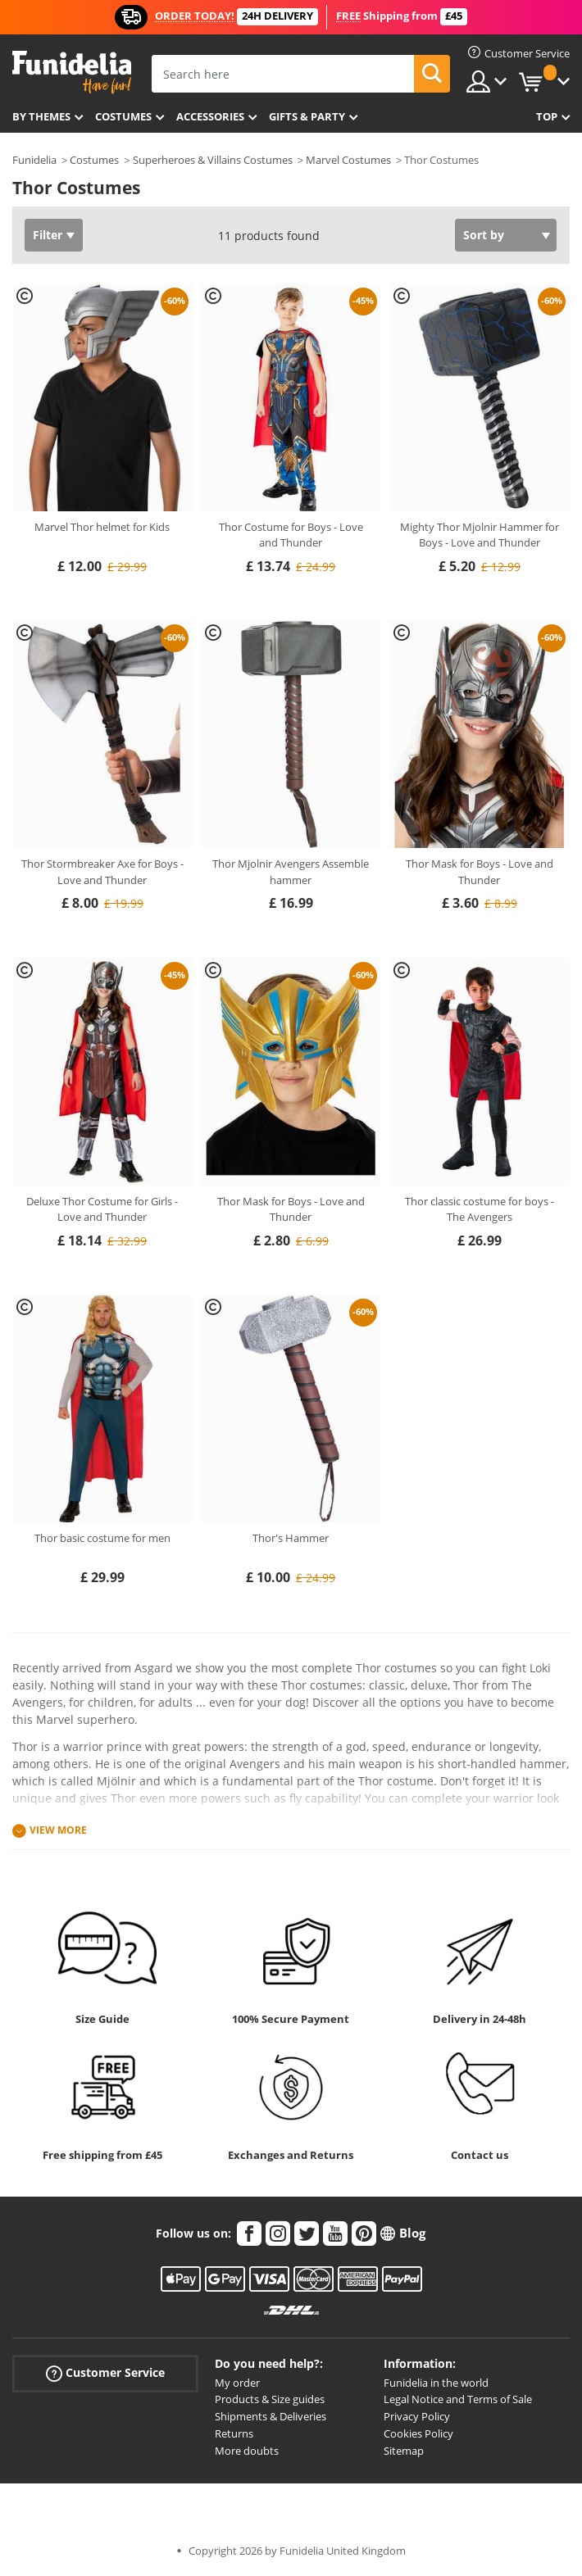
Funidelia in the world (436, 2382)
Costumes (123, 116)
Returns (234, 2433)
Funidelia (34, 159)
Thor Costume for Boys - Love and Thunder (291, 535)
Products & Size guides (270, 2399)
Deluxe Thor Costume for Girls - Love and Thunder (102, 1209)
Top (546, 116)
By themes (41, 116)
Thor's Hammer (290, 1538)
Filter (47, 235)
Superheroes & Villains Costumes (213, 159)
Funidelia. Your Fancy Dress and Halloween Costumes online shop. (71, 72)
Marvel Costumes (348, 159)
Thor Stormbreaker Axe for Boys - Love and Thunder (102, 871)
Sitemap (404, 2450)
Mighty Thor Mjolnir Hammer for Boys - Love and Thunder (479, 535)
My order (237, 2382)
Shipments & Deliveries (270, 2416)
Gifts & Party (307, 116)
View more (58, 1830)
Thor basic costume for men (102, 1538)
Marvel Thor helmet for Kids (102, 526)
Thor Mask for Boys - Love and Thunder (479, 871)
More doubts (247, 2450)
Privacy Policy (417, 2416)
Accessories (210, 116)
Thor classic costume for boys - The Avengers (479, 1209)
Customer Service (105, 2372)
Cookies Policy (418, 2433)
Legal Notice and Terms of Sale (458, 2399)
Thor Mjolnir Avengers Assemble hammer (290, 871)
